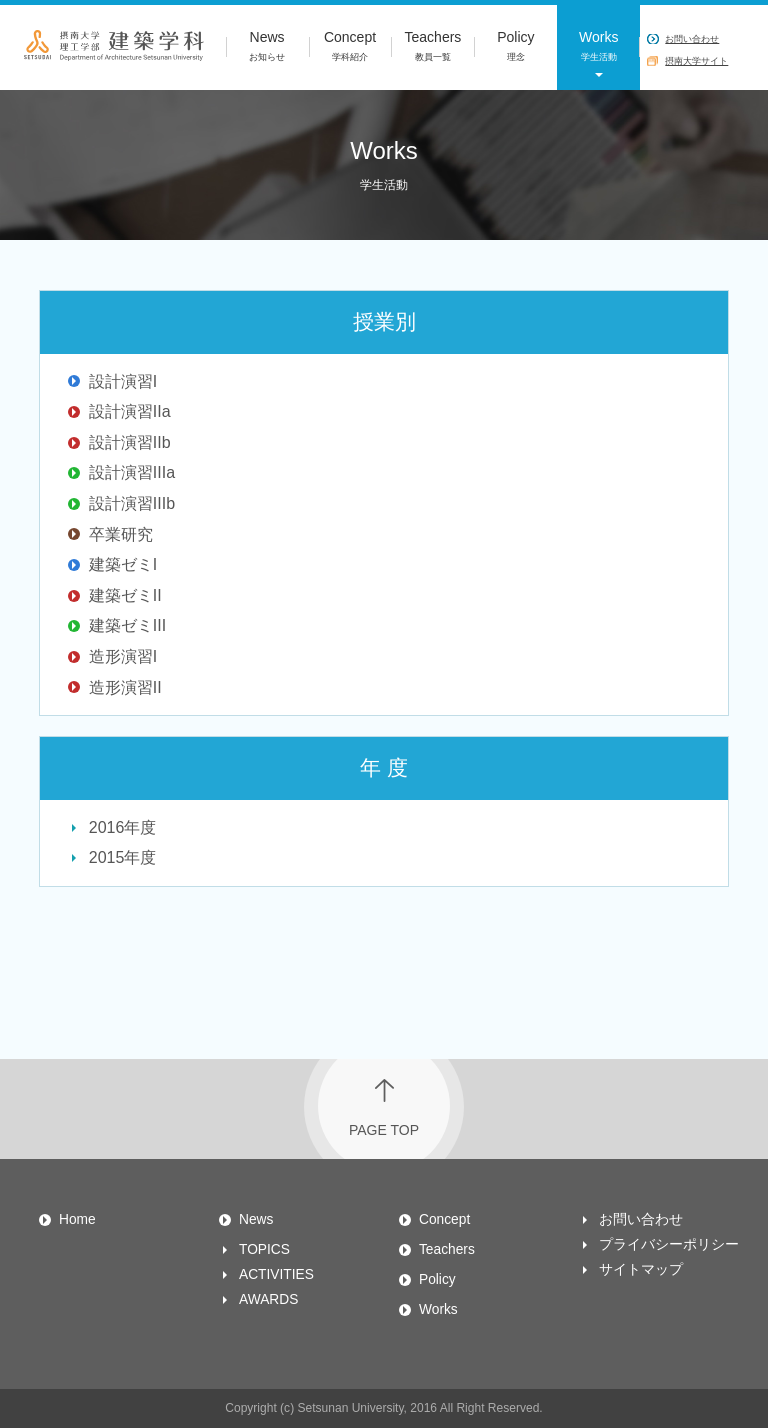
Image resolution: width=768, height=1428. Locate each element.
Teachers (432, 48)
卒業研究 (121, 534)
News (267, 48)
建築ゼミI (123, 564)
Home (77, 1219)
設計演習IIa (130, 411)
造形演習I (123, 656)
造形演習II (125, 687)
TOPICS (264, 1249)
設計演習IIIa (132, 472)
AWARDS (268, 1299)
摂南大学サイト (696, 61)
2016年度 (123, 827)
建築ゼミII (125, 595)
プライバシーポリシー (669, 1244)
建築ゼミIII (127, 625)
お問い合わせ (692, 39)
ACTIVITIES (276, 1274)
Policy (515, 48)
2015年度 (123, 857)
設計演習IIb (130, 442)
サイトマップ (641, 1269)
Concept (350, 48)
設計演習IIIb (132, 503)
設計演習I (123, 381)
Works (598, 48)
